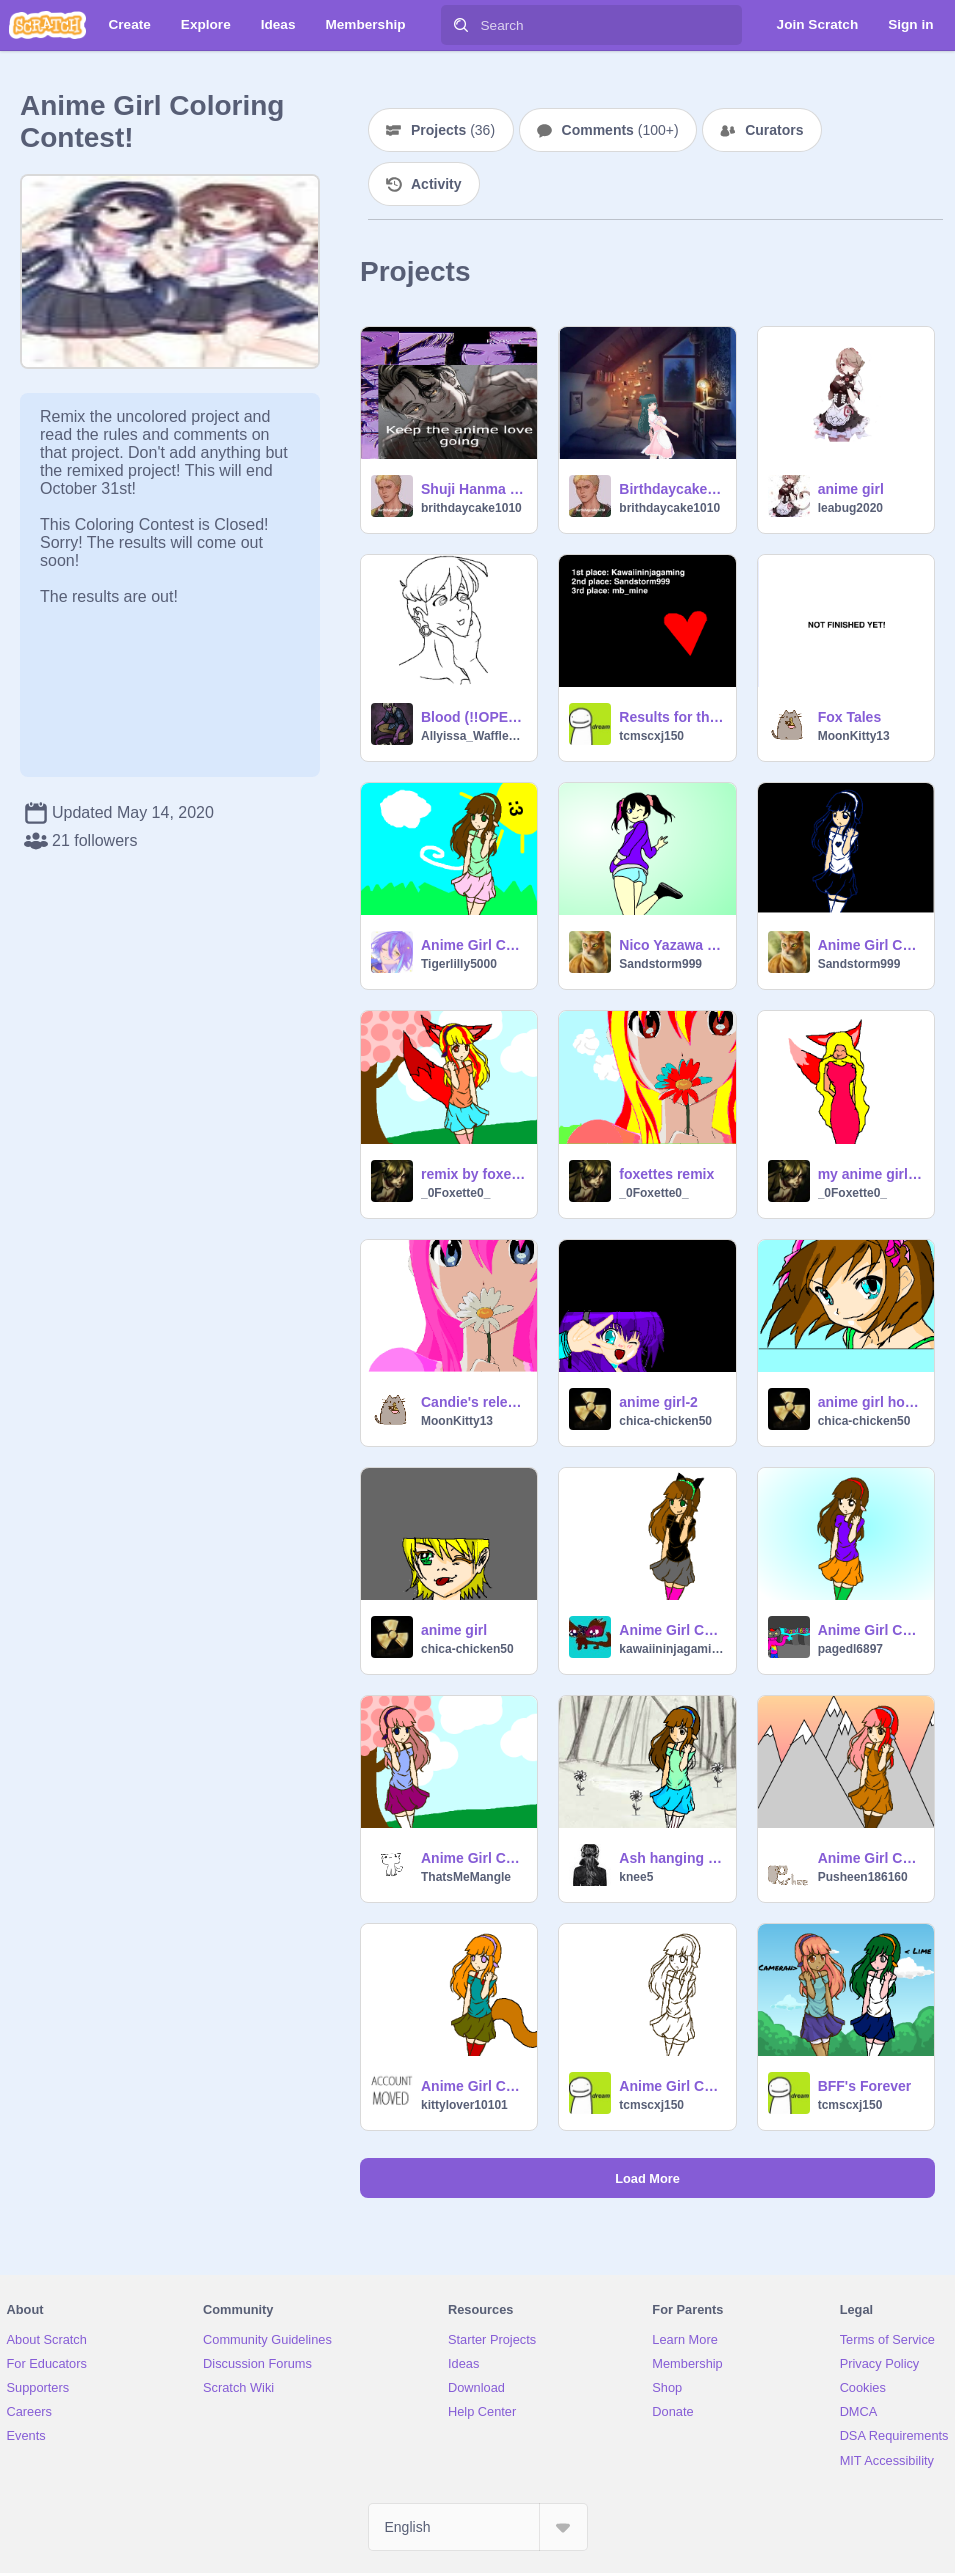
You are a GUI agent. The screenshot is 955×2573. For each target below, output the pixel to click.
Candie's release (473, 1402)
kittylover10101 (464, 2105)
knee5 (636, 1877)
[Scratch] (47, 25)
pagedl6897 (850, 1649)
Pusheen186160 (863, 1877)
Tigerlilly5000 (459, 964)
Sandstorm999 (660, 964)
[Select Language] (478, 2527)
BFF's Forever (865, 2086)
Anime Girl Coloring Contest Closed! (671, 2086)
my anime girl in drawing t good (870, 1174)
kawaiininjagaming (671, 1649)
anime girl (851, 489)
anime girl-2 (658, 1402)
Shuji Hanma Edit (473, 489)
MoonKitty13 (854, 736)
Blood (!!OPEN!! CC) (473, 717)
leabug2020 (850, 508)
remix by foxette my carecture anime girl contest (473, 1174)
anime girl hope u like (870, 1402)
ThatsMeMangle (466, 1877)
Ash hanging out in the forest (671, 1858)
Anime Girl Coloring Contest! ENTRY (870, 1858)
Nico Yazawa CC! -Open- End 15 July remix (671, 945)
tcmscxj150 (651, 736)
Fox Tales (850, 717)
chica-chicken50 (665, 1421)
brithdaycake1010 (471, 508)
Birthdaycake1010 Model (671, 489)
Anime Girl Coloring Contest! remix (473, 945)
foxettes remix (666, 1174)
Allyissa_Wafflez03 (473, 736)
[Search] (461, 25)
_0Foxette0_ (455, 1193)
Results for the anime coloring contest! (671, 717)
